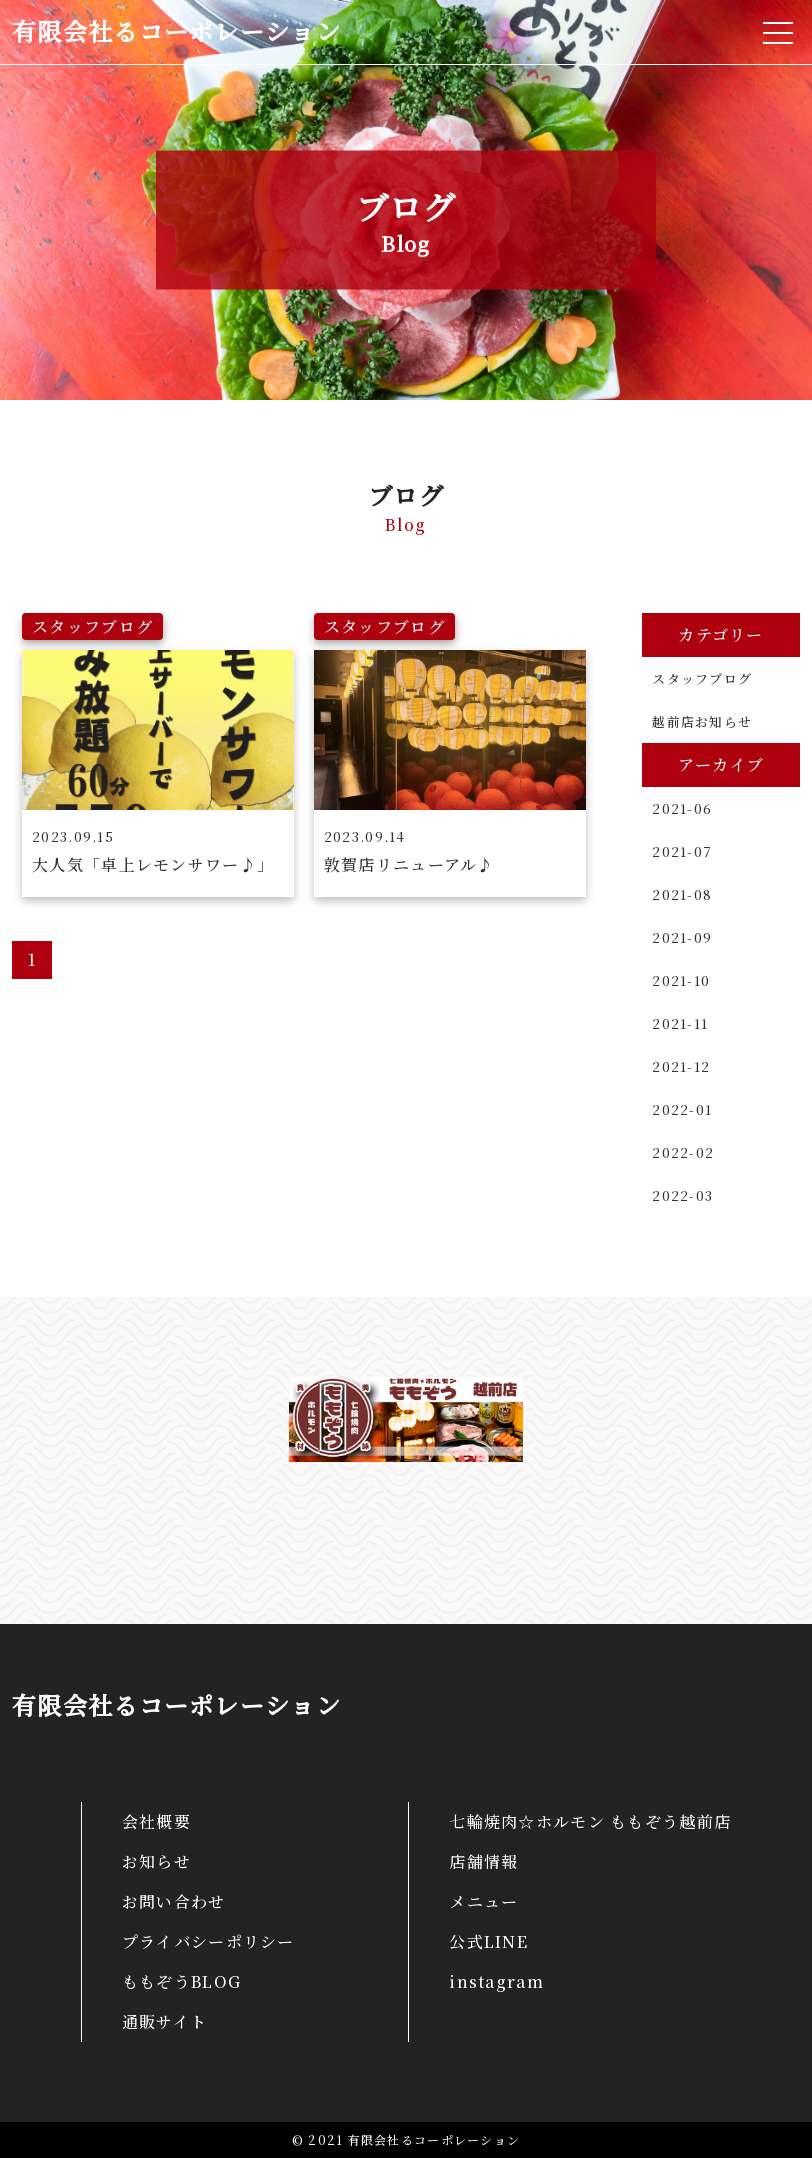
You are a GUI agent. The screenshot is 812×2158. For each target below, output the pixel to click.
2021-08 (682, 894)
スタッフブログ (702, 678)
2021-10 (681, 980)
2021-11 (680, 1023)
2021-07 (682, 851)
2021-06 (682, 808)
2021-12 (681, 1066)
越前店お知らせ (702, 721)
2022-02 (683, 1152)
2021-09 (682, 937)
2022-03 (682, 1195)
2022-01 (682, 1109)
